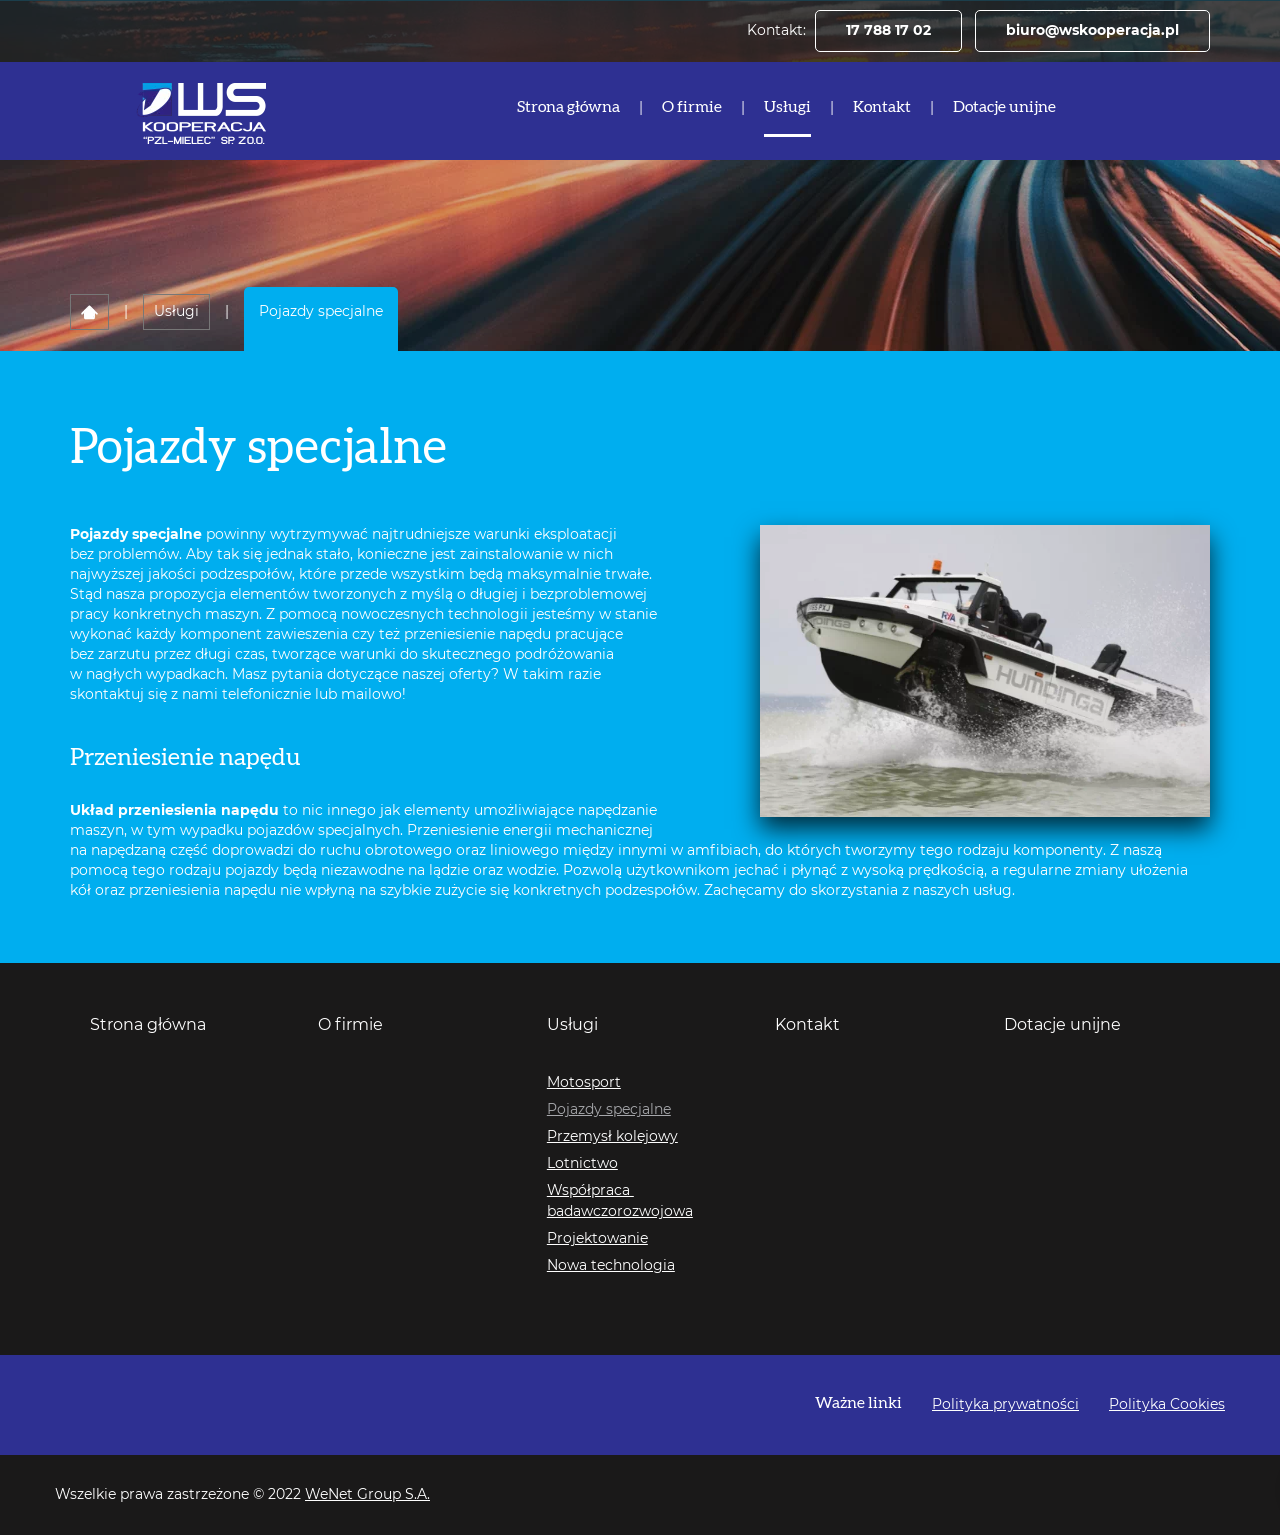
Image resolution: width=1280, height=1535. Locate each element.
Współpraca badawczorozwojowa (620, 1201)
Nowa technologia (611, 1266)
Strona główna (568, 107)
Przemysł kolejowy (612, 1137)
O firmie (692, 107)
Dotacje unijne (1004, 107)
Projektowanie (597, 1239)
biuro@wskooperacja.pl (1092, 31)
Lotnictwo (582, 1164)
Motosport (584, 1083)
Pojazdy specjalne (609, 1110)
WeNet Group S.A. (367, 1495)
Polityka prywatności (1005, 1405)
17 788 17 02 (888, 31)
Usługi (787, 107)
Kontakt (882, 107)
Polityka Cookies (1167, 1405)
